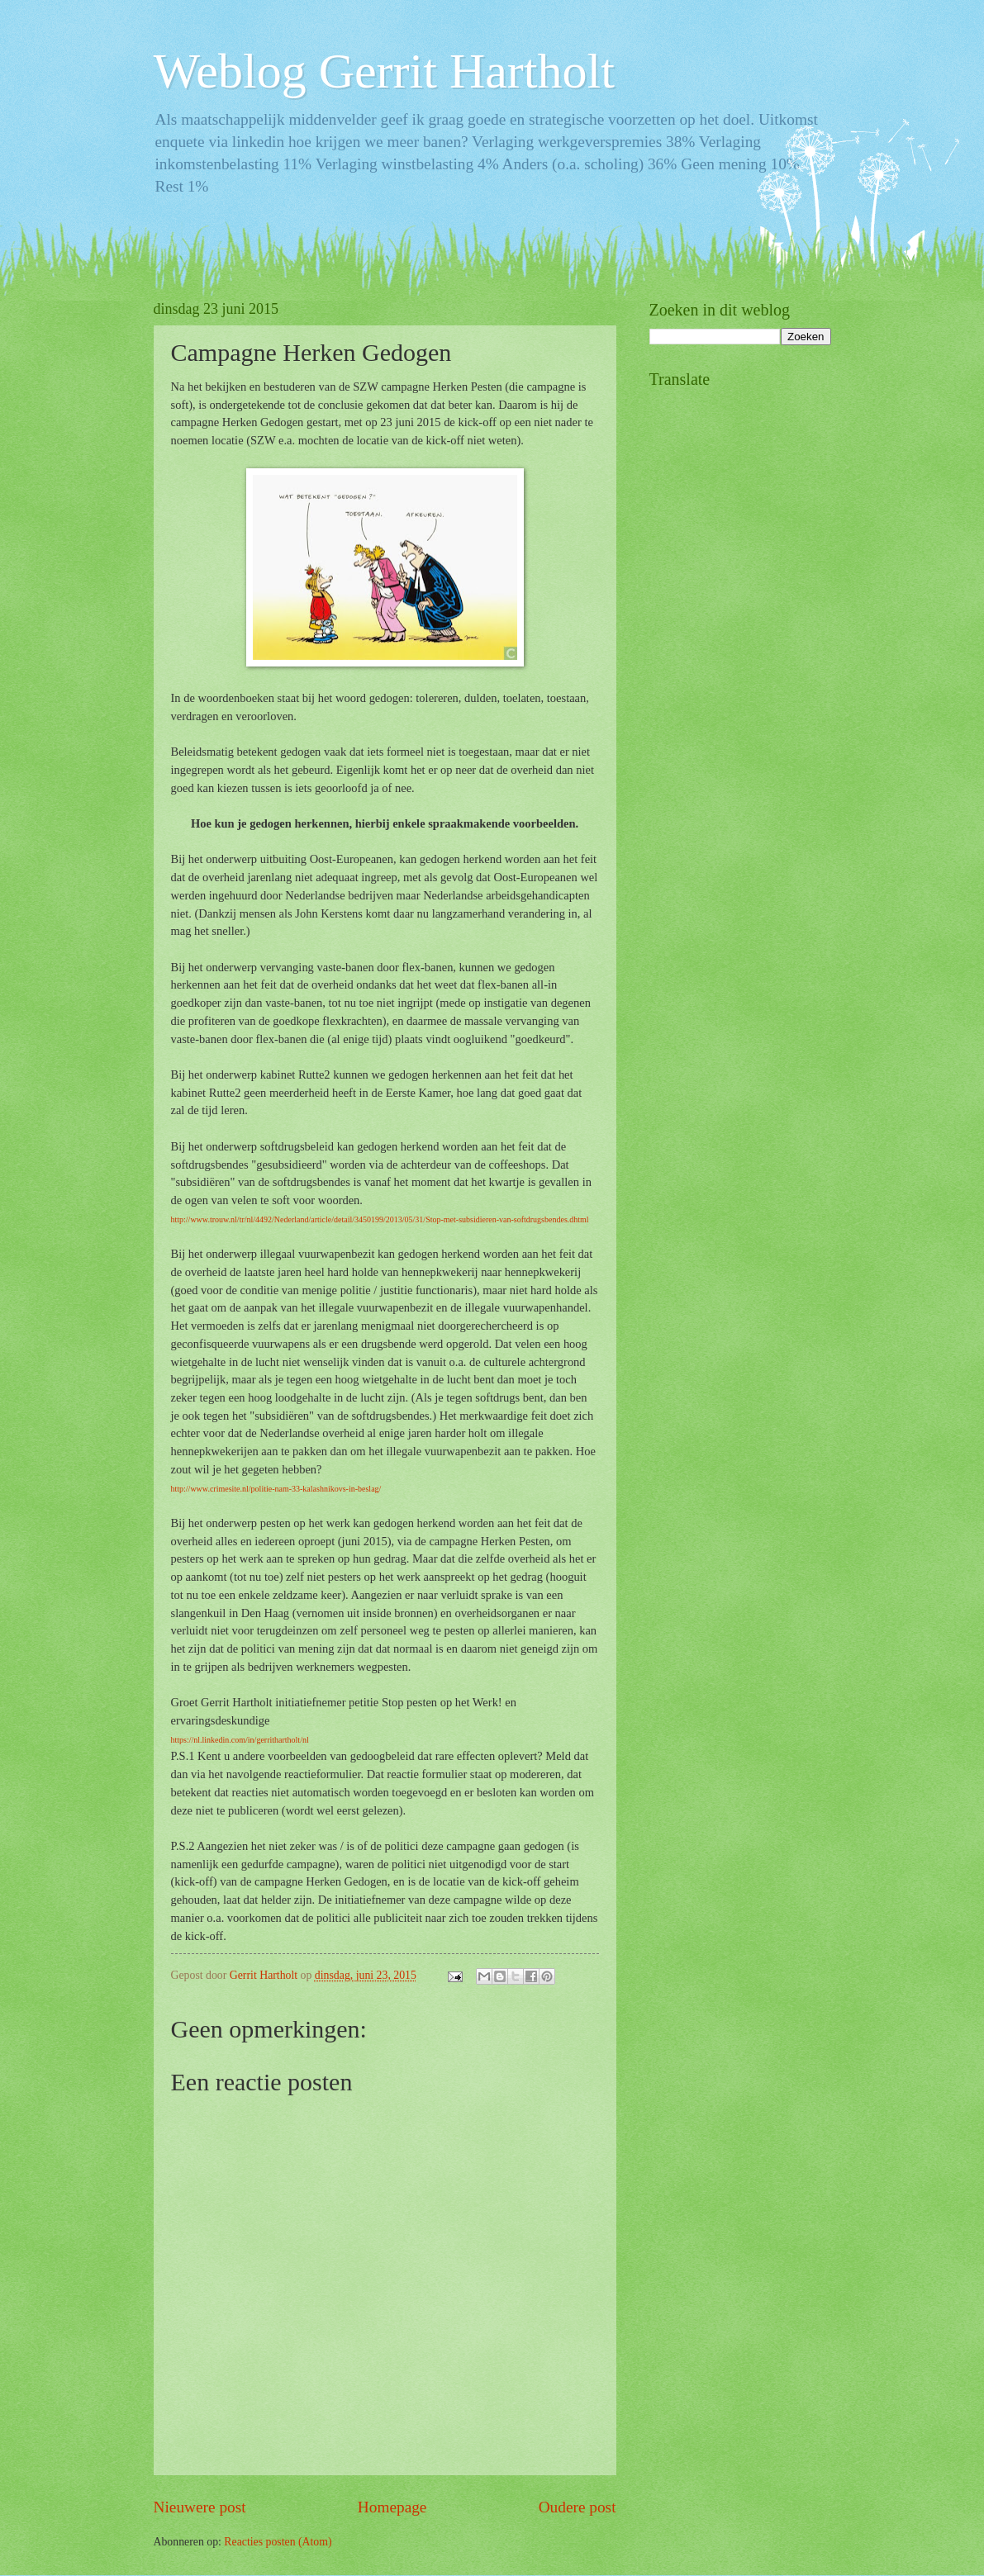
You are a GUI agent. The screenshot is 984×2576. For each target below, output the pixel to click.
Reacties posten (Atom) (277, 2542)
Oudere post (577, 2507)
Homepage (392, 2507)
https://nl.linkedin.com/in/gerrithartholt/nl (240, 1739)
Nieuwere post (200, 2507)
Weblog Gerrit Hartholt (384, 71)
